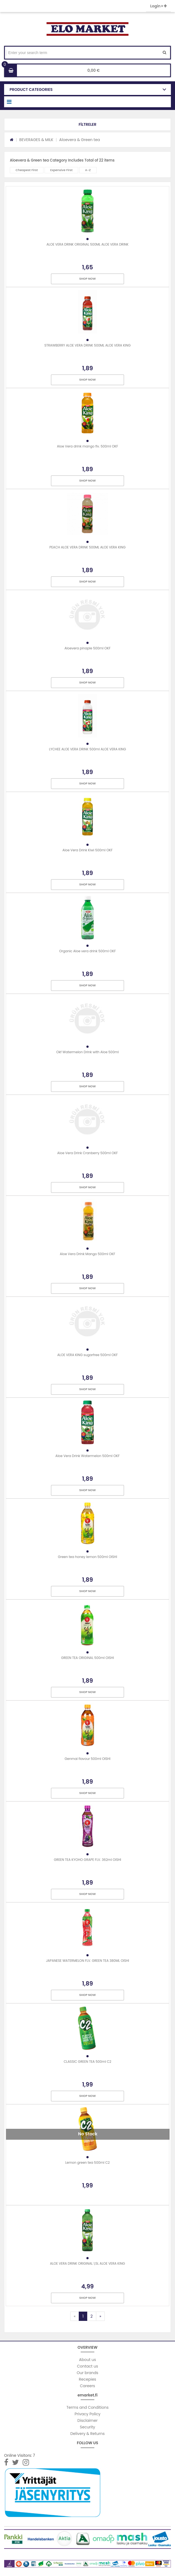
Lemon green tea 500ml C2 (87, 2162)
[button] (87, 124)
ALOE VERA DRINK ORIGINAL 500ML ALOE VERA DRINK (87, 244)
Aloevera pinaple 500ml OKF (87, 648)
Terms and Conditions (87, 2407)
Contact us (87, 2366)
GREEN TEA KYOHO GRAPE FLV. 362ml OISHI (87, 1859)
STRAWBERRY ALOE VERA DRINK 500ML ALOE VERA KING (87, 345)
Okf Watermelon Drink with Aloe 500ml (87, 1052)
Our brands (87, 2372)
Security (87, 2427)
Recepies (87, 2379)
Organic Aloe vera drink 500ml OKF (87, 951)
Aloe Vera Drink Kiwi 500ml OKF (87, 850)
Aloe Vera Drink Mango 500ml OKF (87, 1254)
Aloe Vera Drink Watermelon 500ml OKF (88, 1455)
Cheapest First (27, 170)
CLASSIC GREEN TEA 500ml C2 (87, 2061)
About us (87, 2359)
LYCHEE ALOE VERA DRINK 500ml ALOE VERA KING (87, 749)
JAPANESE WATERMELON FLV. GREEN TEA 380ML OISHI (87, 1960)
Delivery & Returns (87, 2433)
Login (158, 6)
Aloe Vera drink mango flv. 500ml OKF (87, 446)
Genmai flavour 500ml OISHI (87, 1758)
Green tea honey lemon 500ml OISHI (87, 1556)
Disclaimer (87, 2420)
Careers (87, 2386)
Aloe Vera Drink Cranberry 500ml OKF (87, 1153)
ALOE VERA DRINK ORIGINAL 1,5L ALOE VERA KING (87, 2263)
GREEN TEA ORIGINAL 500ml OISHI (87, 1657)
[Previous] (74, 2316)
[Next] (100, 2316)
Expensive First (61, 170)
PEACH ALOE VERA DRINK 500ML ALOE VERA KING (87, 547)
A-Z (88, 170)
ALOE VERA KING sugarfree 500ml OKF (87, 1355)
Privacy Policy (88, 2414)
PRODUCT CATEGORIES (31, 89)
